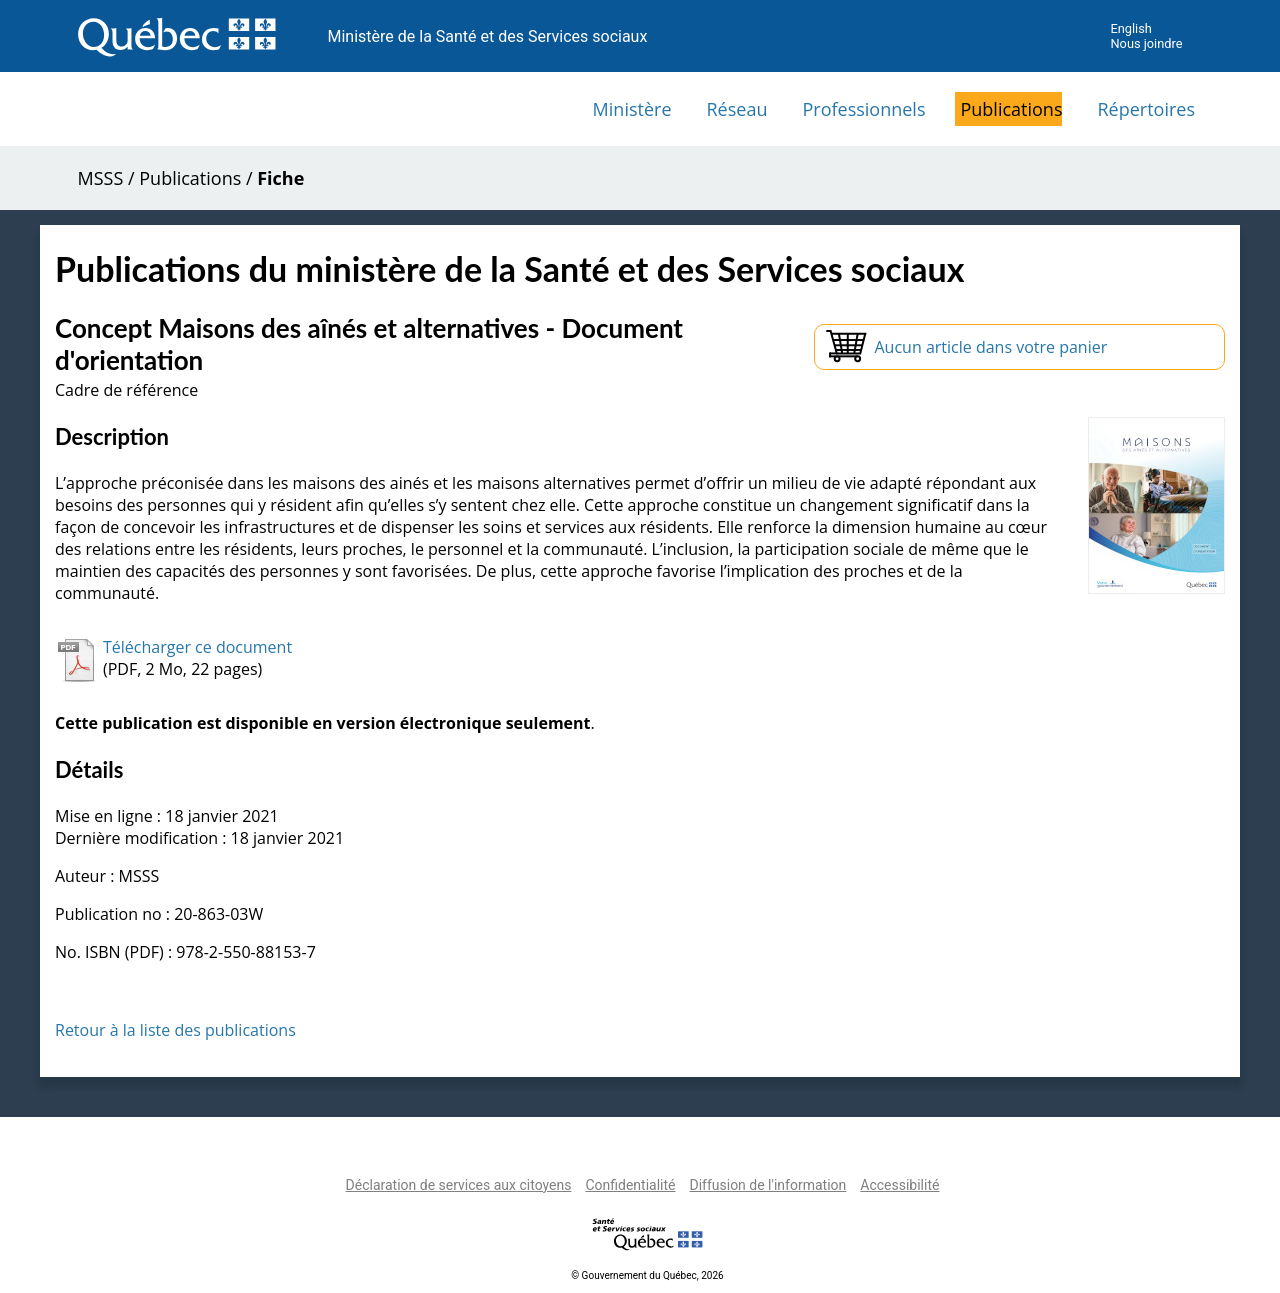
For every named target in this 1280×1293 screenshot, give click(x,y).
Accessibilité (899, 1185)
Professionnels (863, 109)
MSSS (101, 178)
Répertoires (1146, 109)
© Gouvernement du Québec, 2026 (647, 1275)
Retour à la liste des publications (175, 1030)
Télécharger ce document (197, 647)
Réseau (737, 109)
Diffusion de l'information (767, 1185)
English (1130, 28)
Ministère (632, 109)
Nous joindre (1146, 43)
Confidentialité (630, 1185)
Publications (1011, 109)
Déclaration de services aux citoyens (459, 1185)
